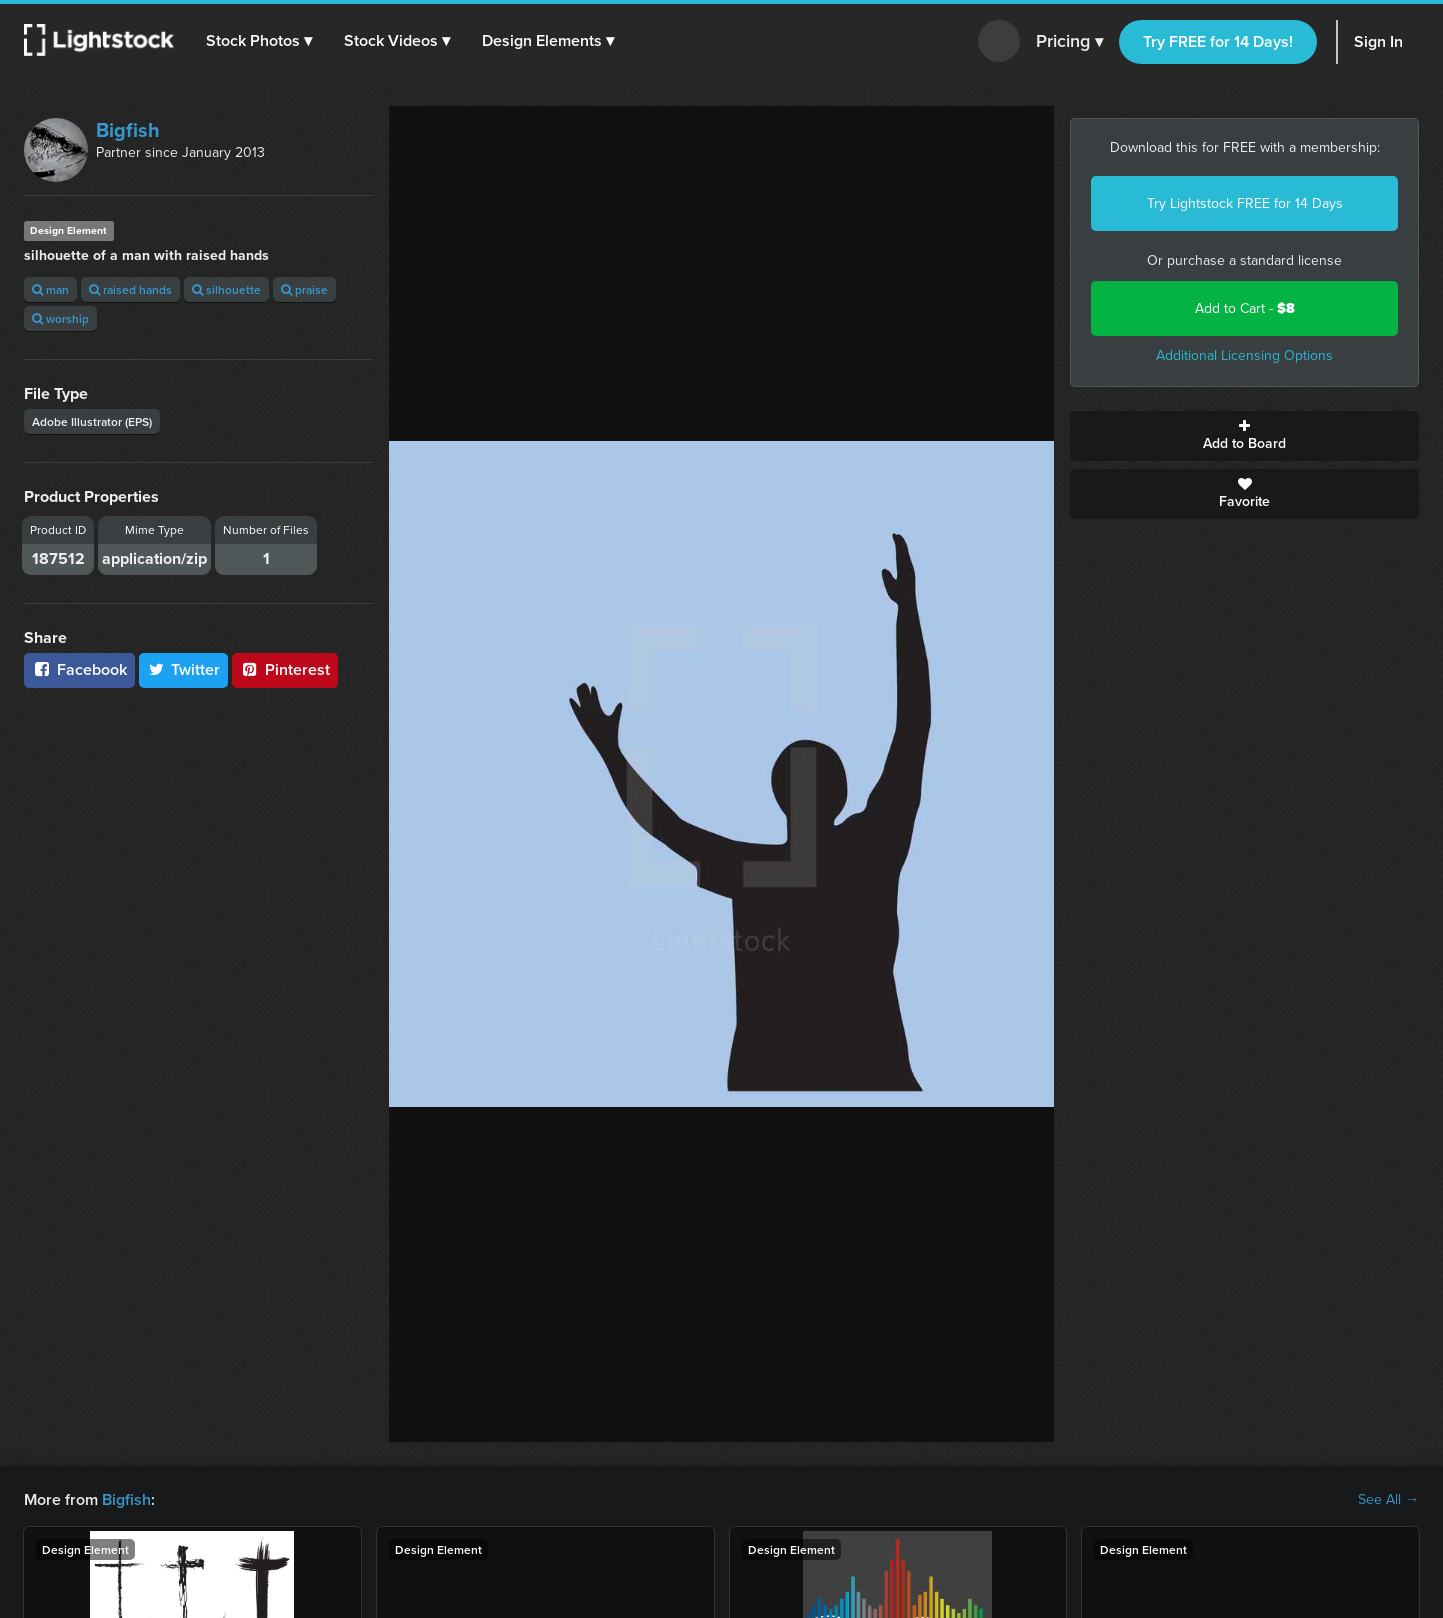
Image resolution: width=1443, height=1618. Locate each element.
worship (60, 318)
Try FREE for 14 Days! (1218, 41)
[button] (259, 41)
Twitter (184, 669)
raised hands (130, 289)
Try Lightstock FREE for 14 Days (1245, 203)
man (50, 289)
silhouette (226, 289)
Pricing (1069, 42)
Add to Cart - (1245, 308)
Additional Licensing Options (1244, 355)
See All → (1388, 1500)
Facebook (79, 669)
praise (304, 289)
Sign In (1378, 41)
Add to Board (1244, 436)
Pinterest (285, 669)
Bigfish (128, 130)
